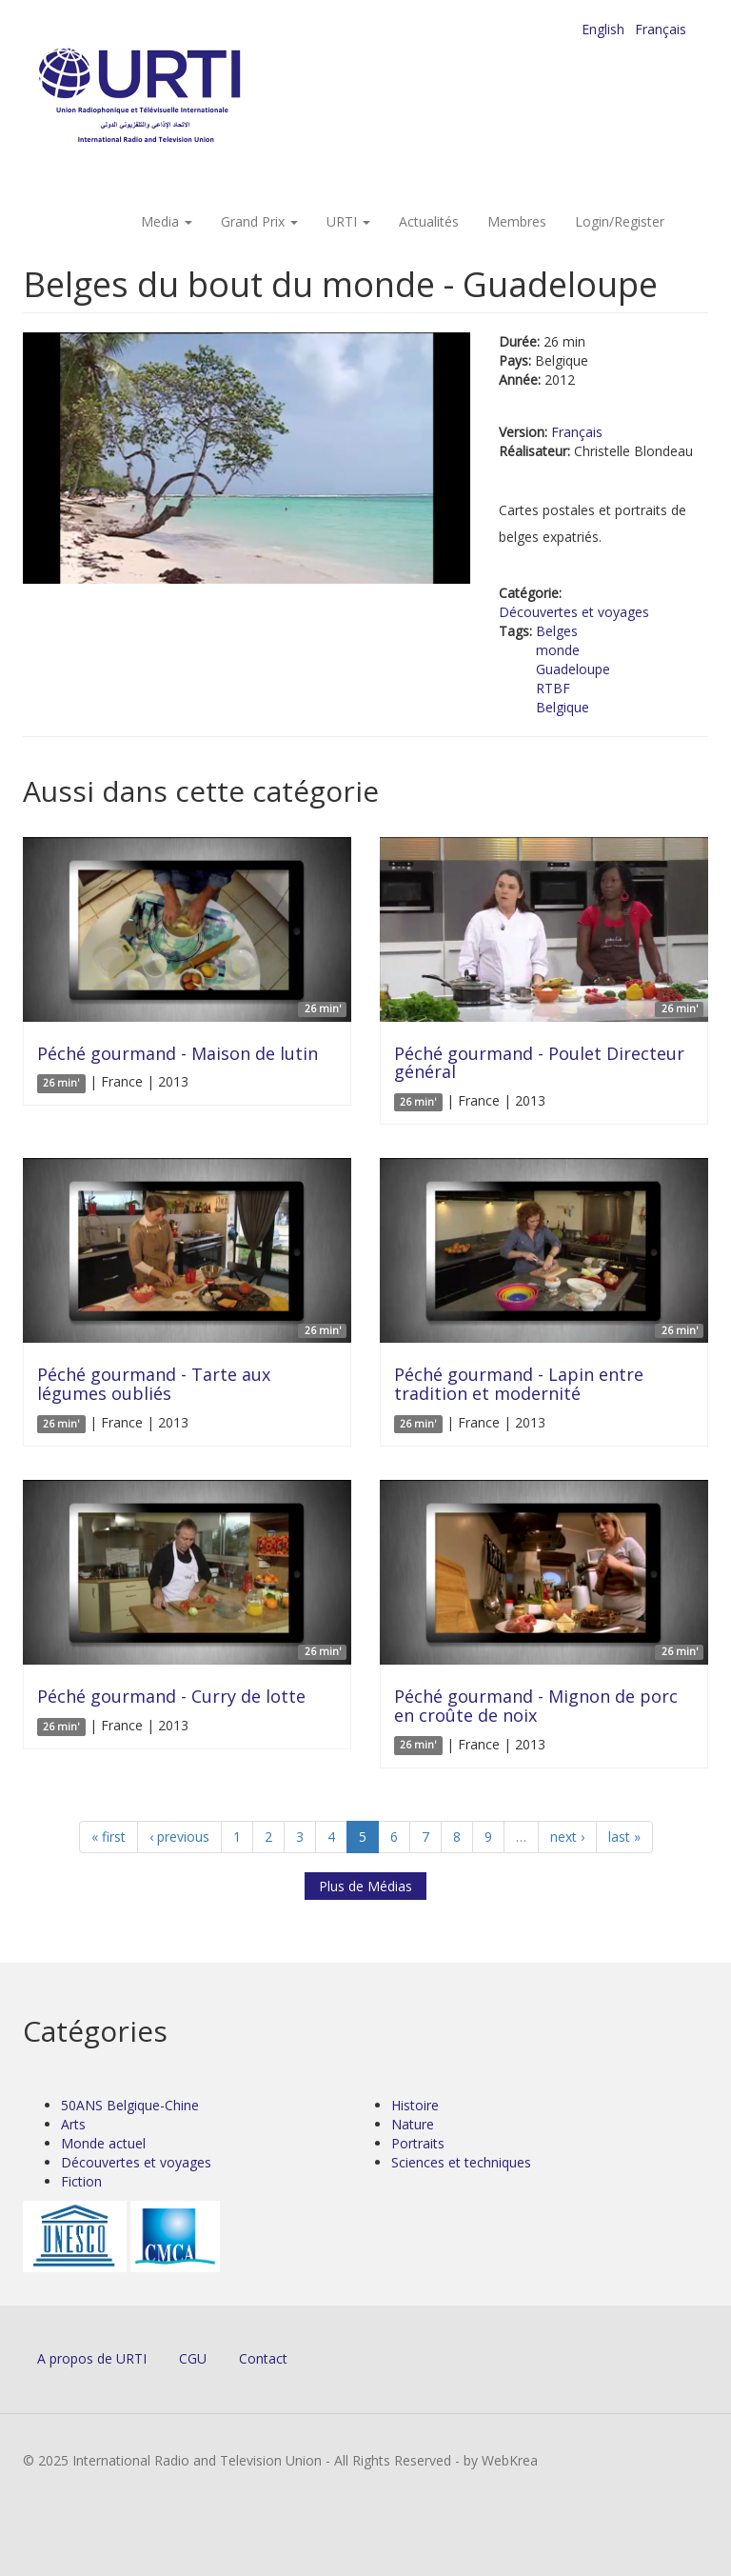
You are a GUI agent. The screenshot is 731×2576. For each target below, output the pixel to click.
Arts (73, 2124)
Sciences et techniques (461, 2162)
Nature (412, 2124)
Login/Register (619, 221)
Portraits (418, 2143)
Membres (516, 221)
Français (660, 29)
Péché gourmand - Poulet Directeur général (539, 1063)
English (603, 29)
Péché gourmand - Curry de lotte (171, 1696)
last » (624, 1836)
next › (567, 1836)
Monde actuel (103, 2143)
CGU (193, 2358)
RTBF (553, 688)
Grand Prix (259, 221)
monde (558, 650)
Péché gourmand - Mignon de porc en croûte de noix (536, 1706)
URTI (348, 221)
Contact (263, 2358)
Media (166, 221)
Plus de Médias (365, 1886)
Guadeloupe (573, 669)
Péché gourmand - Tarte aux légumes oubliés (153, 1384)
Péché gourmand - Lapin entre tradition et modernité (518, 1384)
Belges (557, 631)
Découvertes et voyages (574, 612)
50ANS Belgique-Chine (130, 2105)
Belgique (562, 707)
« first (108, 1836)
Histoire (415, 2105)
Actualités (429, 221)
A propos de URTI (92, 2358)
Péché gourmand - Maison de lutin (177, 1053)
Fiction (81, 2181)
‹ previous (179, 1836)
